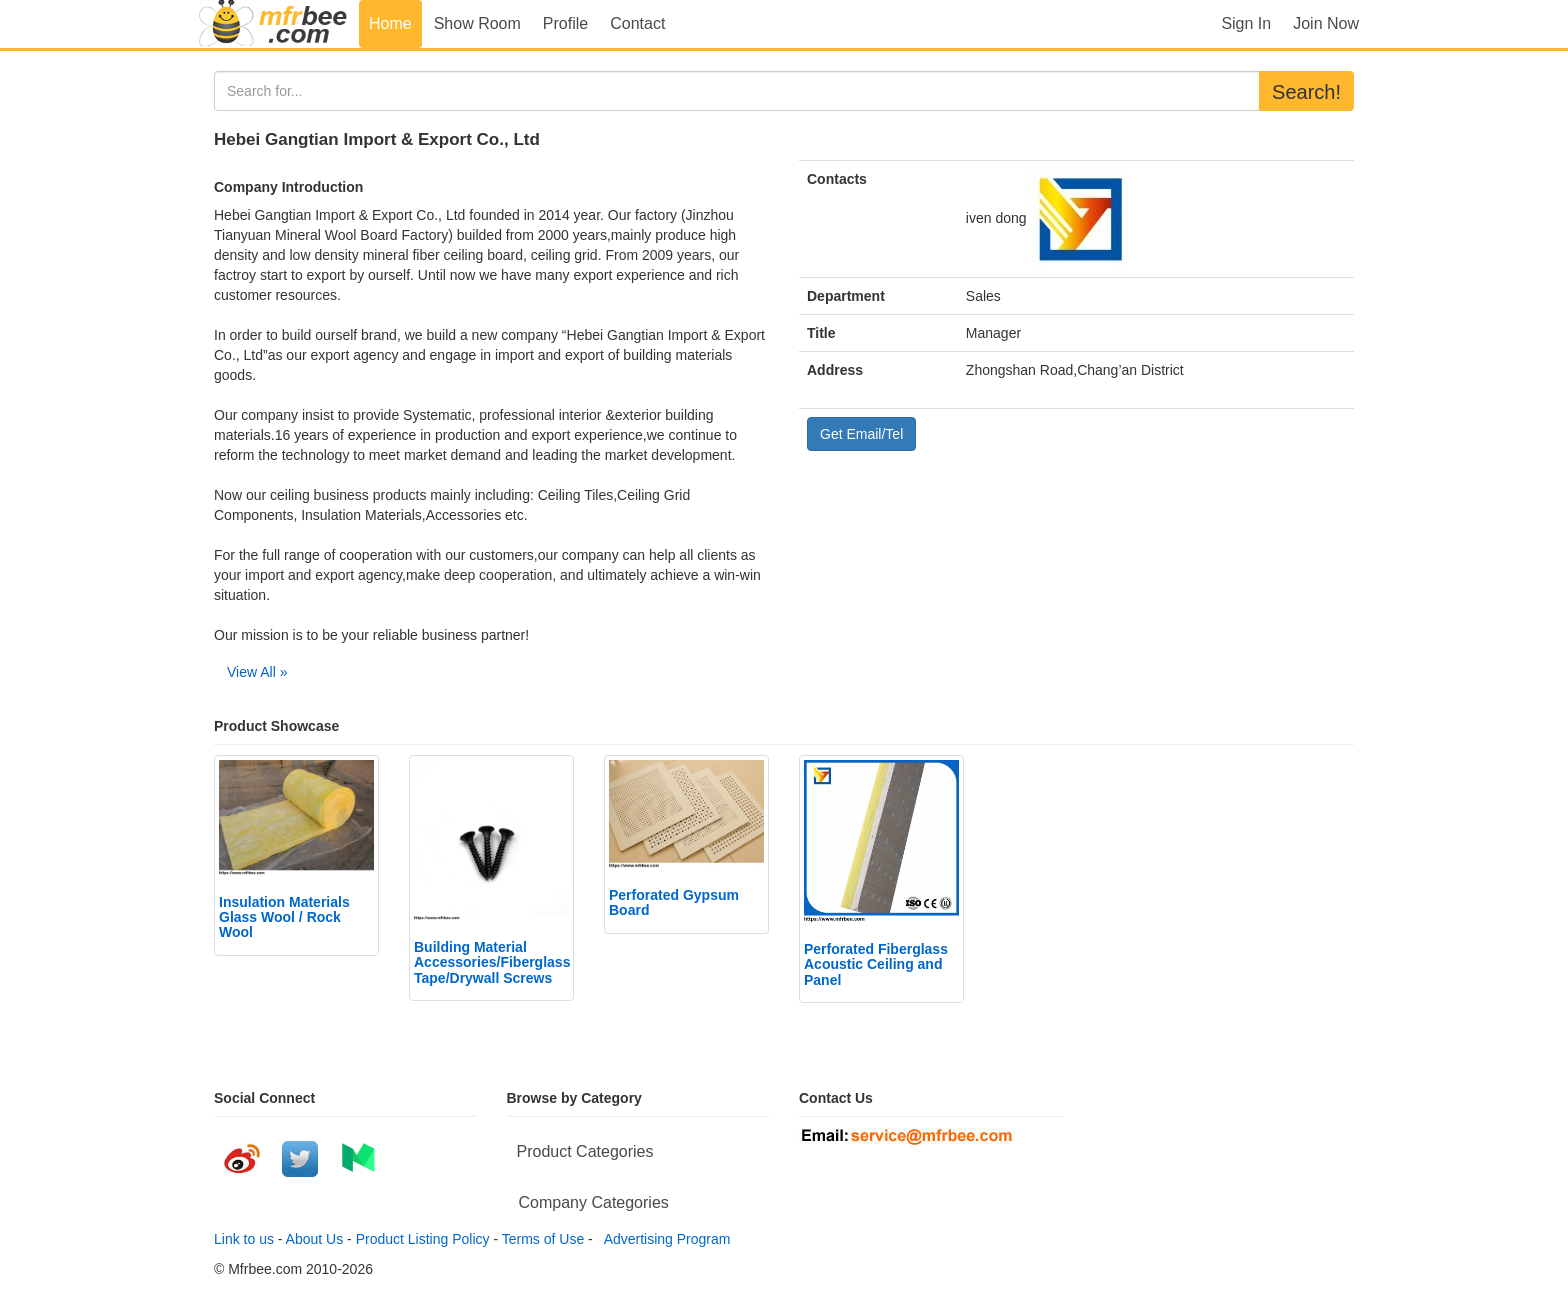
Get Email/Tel (861, 434)
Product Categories (585, 1151)
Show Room (477, 23)
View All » (257, 672)
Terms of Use (543, 1239)
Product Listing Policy (423, 1239)
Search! (1306, 92)
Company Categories (594, 1202)
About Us (315, 1239)
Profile (565, 23)
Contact (637, 23)
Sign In (1246, 23)
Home (390, 23)
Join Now (1326, 23)
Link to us (244, 1239)
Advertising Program (664, 1239)
